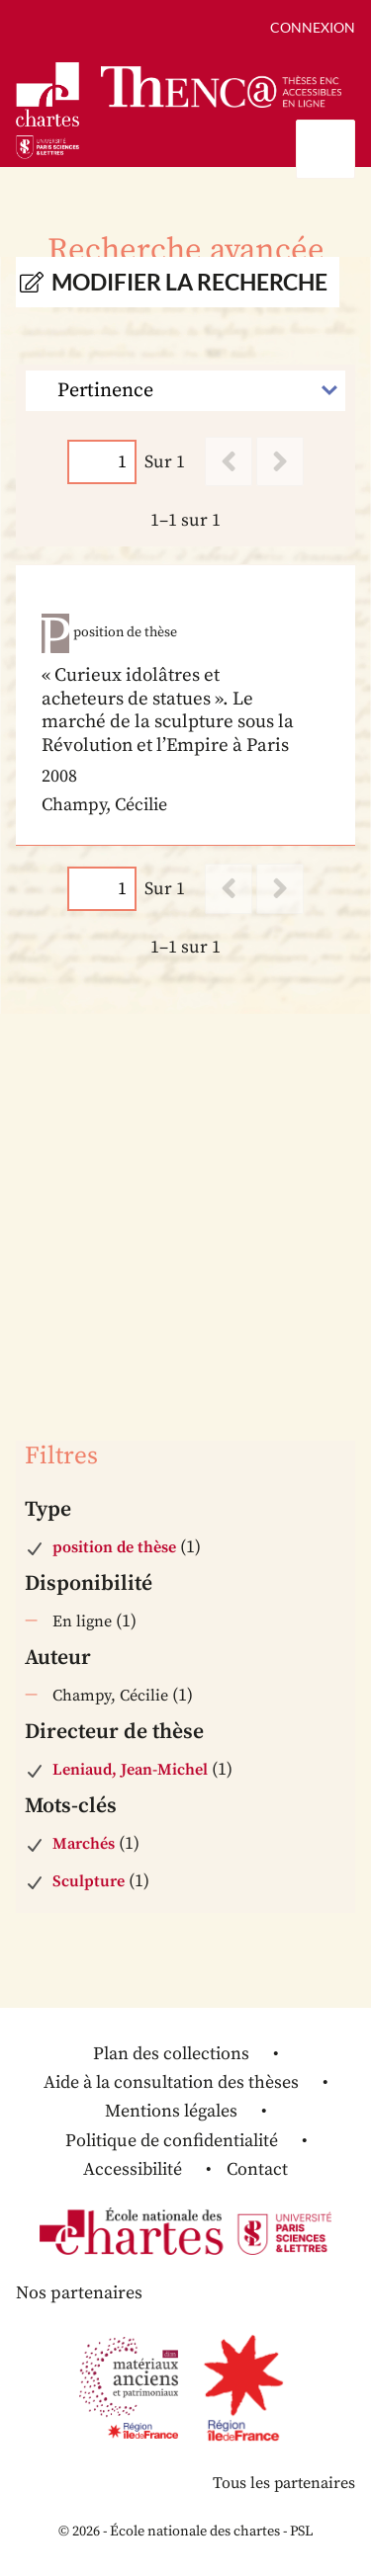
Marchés (83, 1844)
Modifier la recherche (189, 282)
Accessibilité (132, 2169)
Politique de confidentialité (171, 2140)
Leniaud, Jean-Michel (130, 1770)
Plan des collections (171, 2053)
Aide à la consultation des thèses (171, 2082)
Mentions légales (171, 2111)
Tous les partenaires (284, 2483)
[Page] (102, 462)
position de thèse (114, 1547)
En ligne (82, 1621)
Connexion (312, 27)
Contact (257, 2169)
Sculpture (88, 1881)
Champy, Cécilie (110, 1695)
